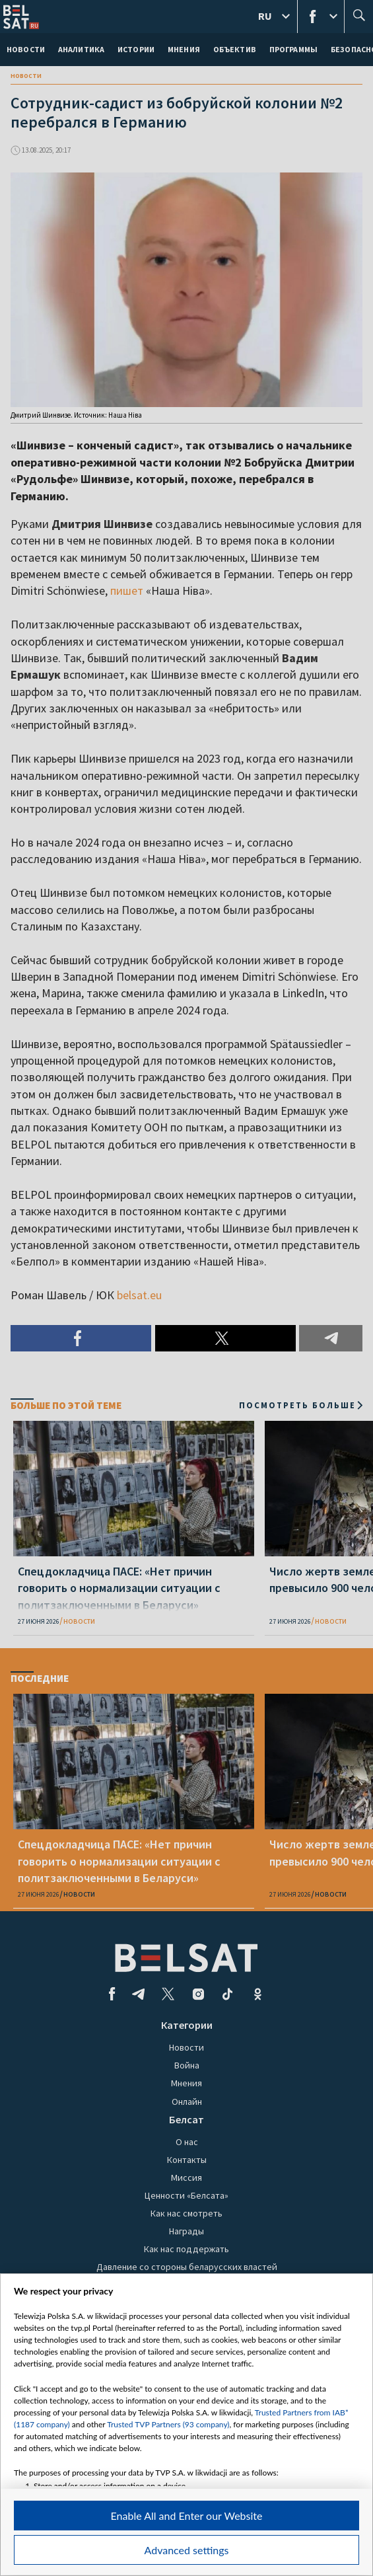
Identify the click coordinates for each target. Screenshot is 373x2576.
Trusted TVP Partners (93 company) (168, 2424)
